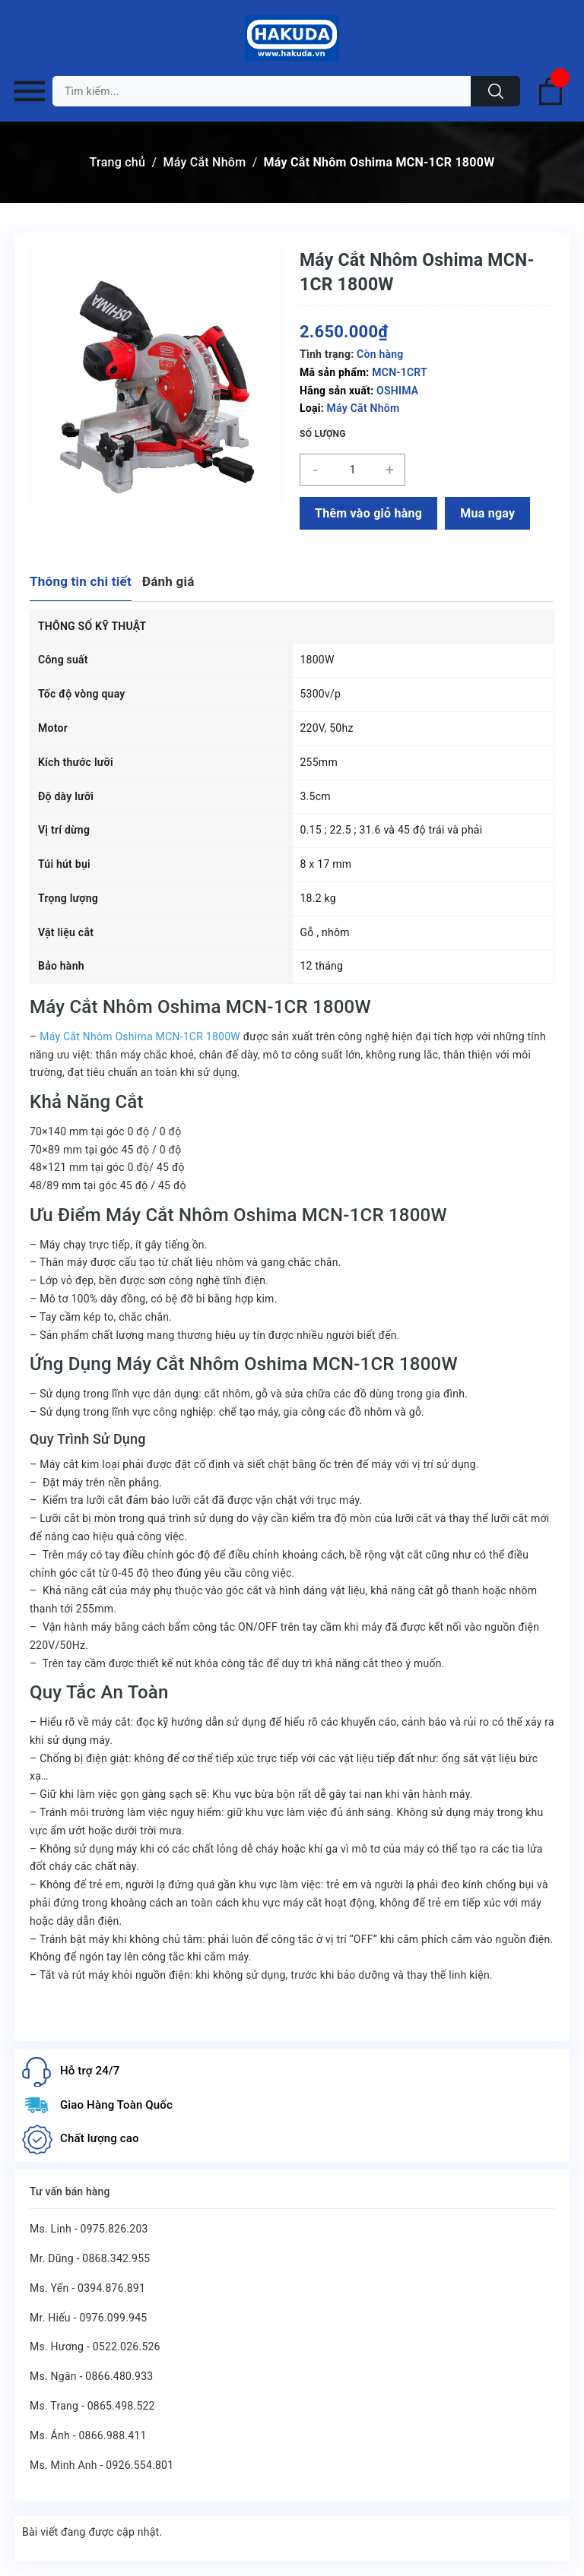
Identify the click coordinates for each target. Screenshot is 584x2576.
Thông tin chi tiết (81, 581)
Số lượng (323, 434)
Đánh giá (168, 581)
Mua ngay (487, 513)
